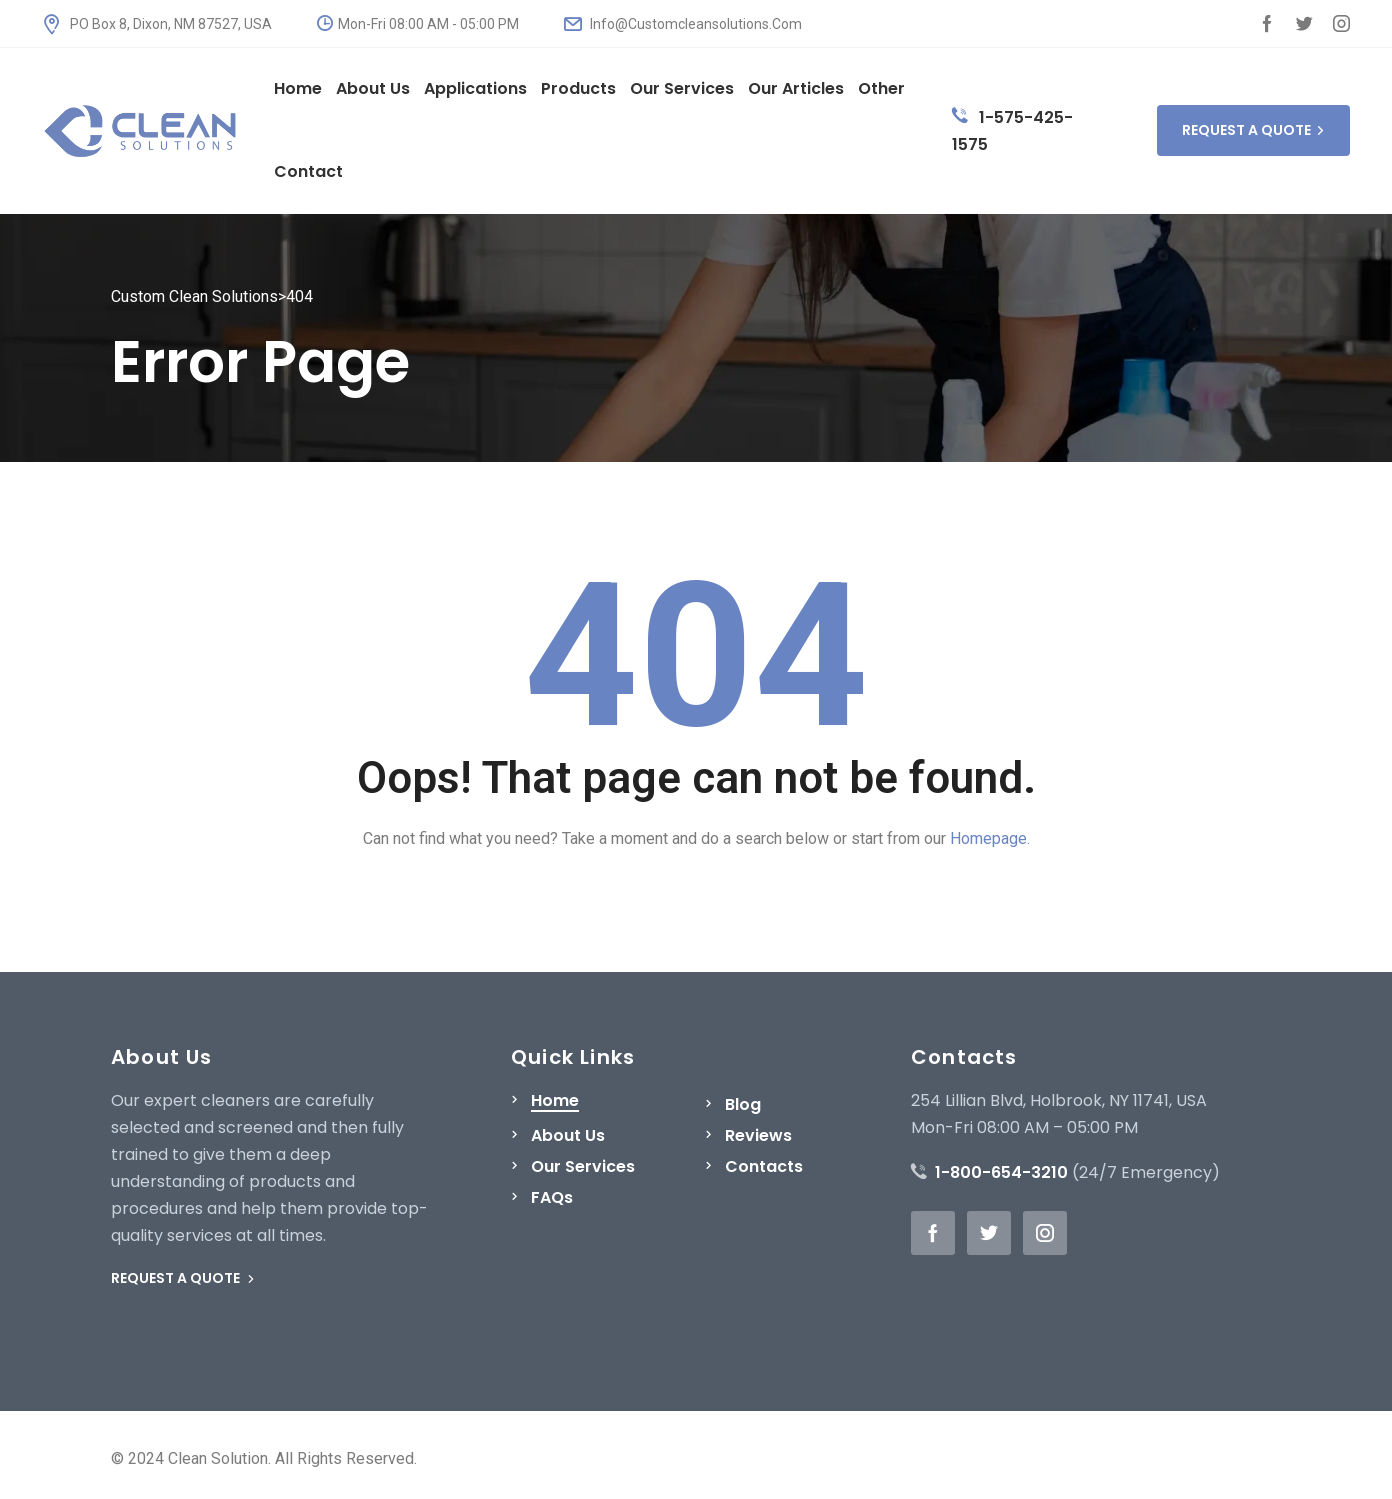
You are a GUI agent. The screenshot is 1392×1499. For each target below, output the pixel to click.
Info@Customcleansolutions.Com (683, 24)
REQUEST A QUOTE (1253, 130)
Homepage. (990, 838)
